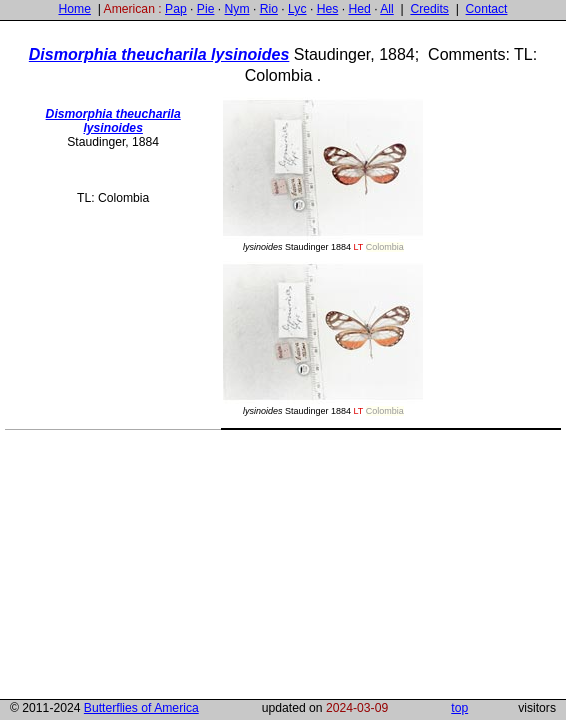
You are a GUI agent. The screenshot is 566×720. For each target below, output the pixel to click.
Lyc (297, 9)
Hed (359, 9)
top (459, 708)
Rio (269, 9)
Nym (237, 9)
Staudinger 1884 (323, 174)
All (387, 9)
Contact (487, 9)
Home (74, 9)
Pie (206, 9)
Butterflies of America (141, 708)
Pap (176, 9)
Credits (429, 9)
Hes (328, 9)
